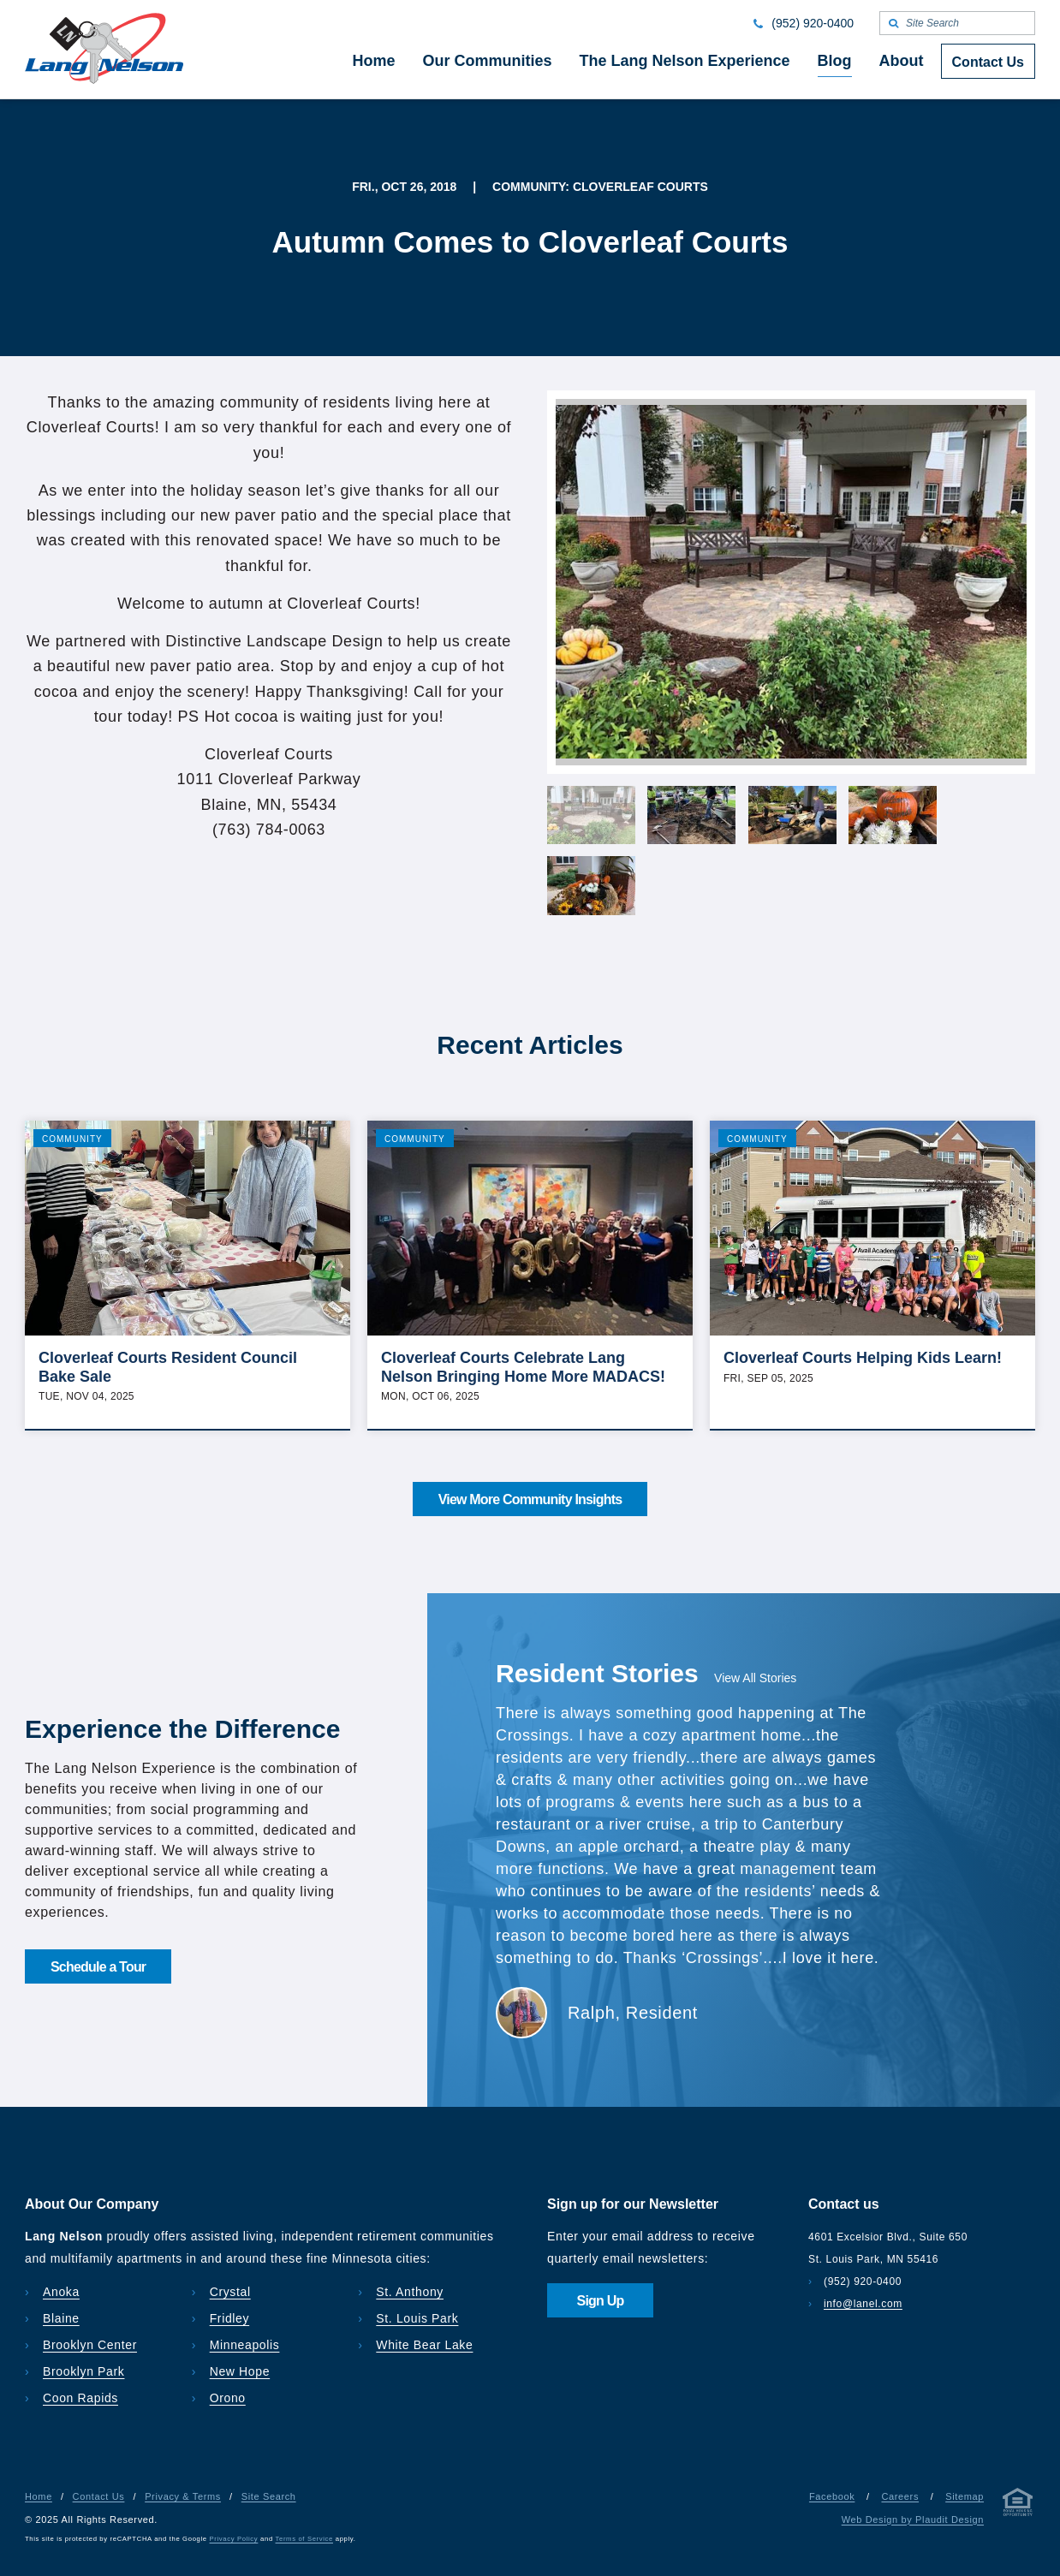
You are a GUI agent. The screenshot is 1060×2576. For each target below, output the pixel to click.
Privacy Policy (234, 2539)
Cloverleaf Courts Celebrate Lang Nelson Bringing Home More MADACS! (523, 1367)
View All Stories (755, 1678)
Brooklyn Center (90, 2345)
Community (72, 1139)
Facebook (832, 2496)
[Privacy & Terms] (1018, 2505)
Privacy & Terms (183, 2496)
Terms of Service (304, 2539)
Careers (900, 2496)
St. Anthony (410, 2292)
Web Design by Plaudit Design (913, 2519)
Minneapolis (245, 2345)
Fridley (230, 2318)
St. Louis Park (417, 2318)
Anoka (61, 2292)
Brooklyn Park (83, 2371)
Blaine (61, 2318)
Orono (228, 2398)
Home (38, 2496)
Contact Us (99, 2496)
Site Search (268, 2496)
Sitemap (964, 2496)
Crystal (230, 2292)
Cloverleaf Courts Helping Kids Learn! (863, 1357)
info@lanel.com (863, 2304)
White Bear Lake (424, 2345)
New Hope (240, 2371)
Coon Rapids (80, 2398)
